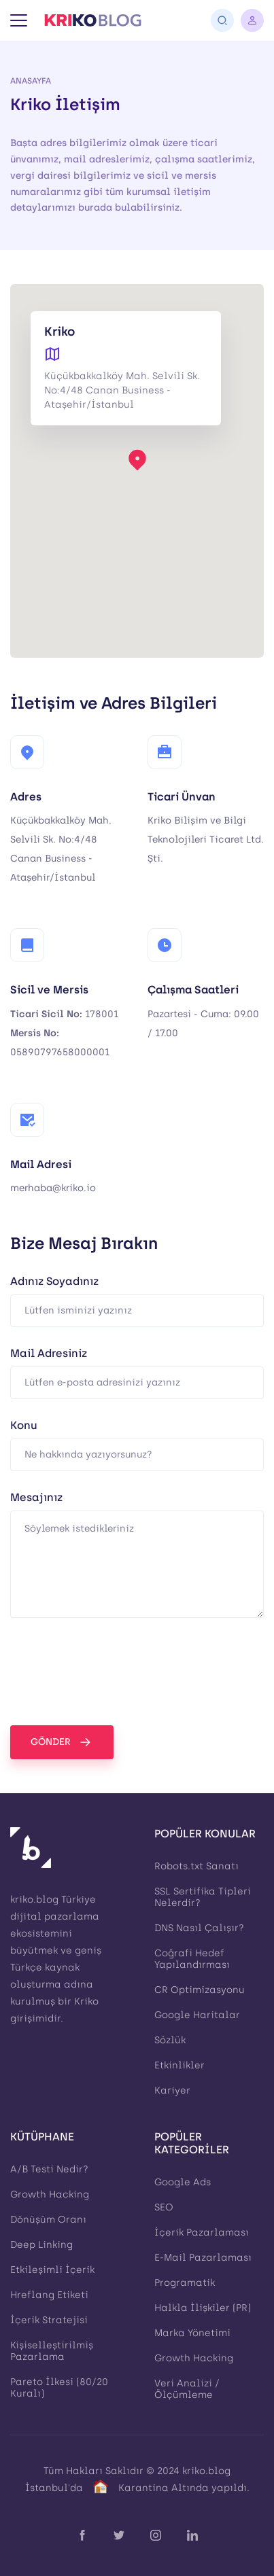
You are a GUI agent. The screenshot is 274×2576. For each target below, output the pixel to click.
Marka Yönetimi (192, 2333)
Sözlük (170, 2040)
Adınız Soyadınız (54, 1281)
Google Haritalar (197, 2015)
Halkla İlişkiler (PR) (202, 2308)
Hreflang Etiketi (49, 2295)
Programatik (184, 2283)
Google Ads (182, 2182)
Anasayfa (30, 81)
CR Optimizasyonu (199, 1990)
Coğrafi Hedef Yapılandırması (192, 1959)
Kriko (86, 2001)
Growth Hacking (49, 2194)
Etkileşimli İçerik (52, 2270)
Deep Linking (41, 2245)
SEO (163, 2207)
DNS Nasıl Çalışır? (199, 1928)
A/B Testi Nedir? (49, 2169)
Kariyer (172, 2090)
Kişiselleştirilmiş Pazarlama (51, 2351)
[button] (137, 459)
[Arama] (222, 20)
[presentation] (113, 1671)
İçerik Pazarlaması (201, 2232)
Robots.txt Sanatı (196, 1866)
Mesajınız (36, 1498)
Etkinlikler (179, 2065)
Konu (23, 1425)
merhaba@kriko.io (53, 1188)
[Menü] (18, 20)
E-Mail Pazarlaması (203, 2257)
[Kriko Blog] (92, 20)
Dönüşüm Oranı (48, 2219)
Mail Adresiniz (48, 1353)
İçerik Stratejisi (49, 2320)
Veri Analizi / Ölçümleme (187, 2389)
